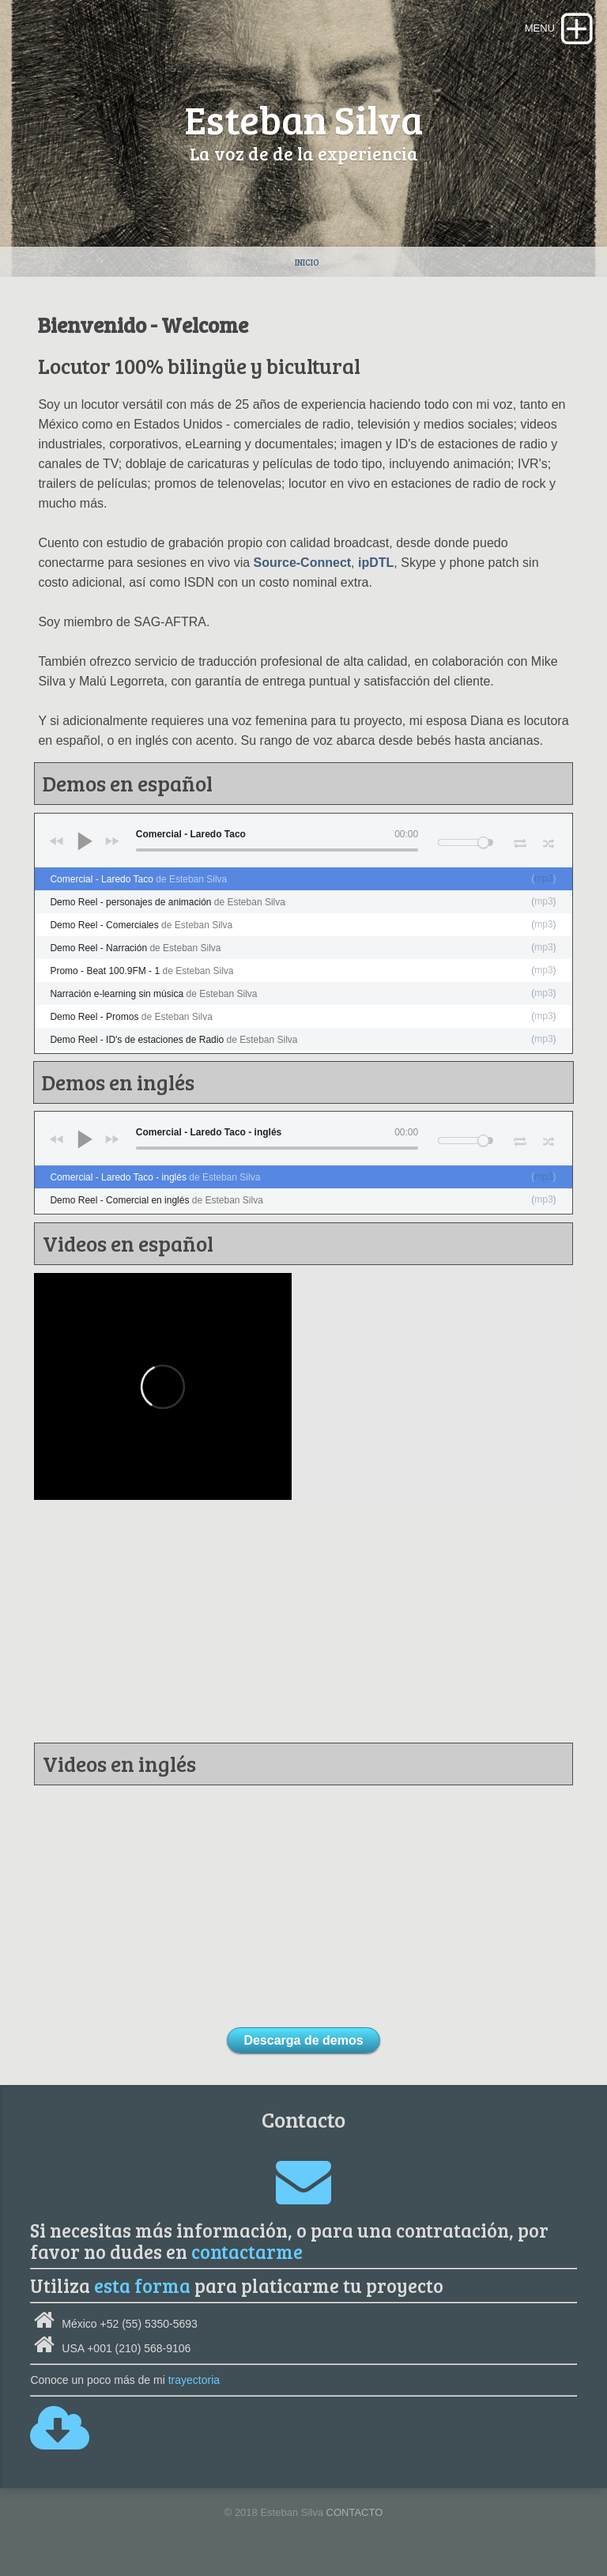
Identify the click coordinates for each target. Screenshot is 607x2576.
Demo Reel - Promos (131, 1016)
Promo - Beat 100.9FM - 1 (141, 970)
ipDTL (376, 562)
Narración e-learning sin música (153, 993)
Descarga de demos (303, 2040)
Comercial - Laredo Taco (138, 879)
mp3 (543, 878)
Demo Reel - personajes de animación (167, 902)
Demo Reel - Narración (135, 948)
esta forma (142, 2285)
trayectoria (194, 2380)
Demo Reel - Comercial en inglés (156, 1200)
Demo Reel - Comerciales (141, 925)
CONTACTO (354, 2512)
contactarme (247, 2251)
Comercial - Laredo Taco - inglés (155, 1177)
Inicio (307, 262)
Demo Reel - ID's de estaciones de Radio (173, 1039)
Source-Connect (303, 562)
